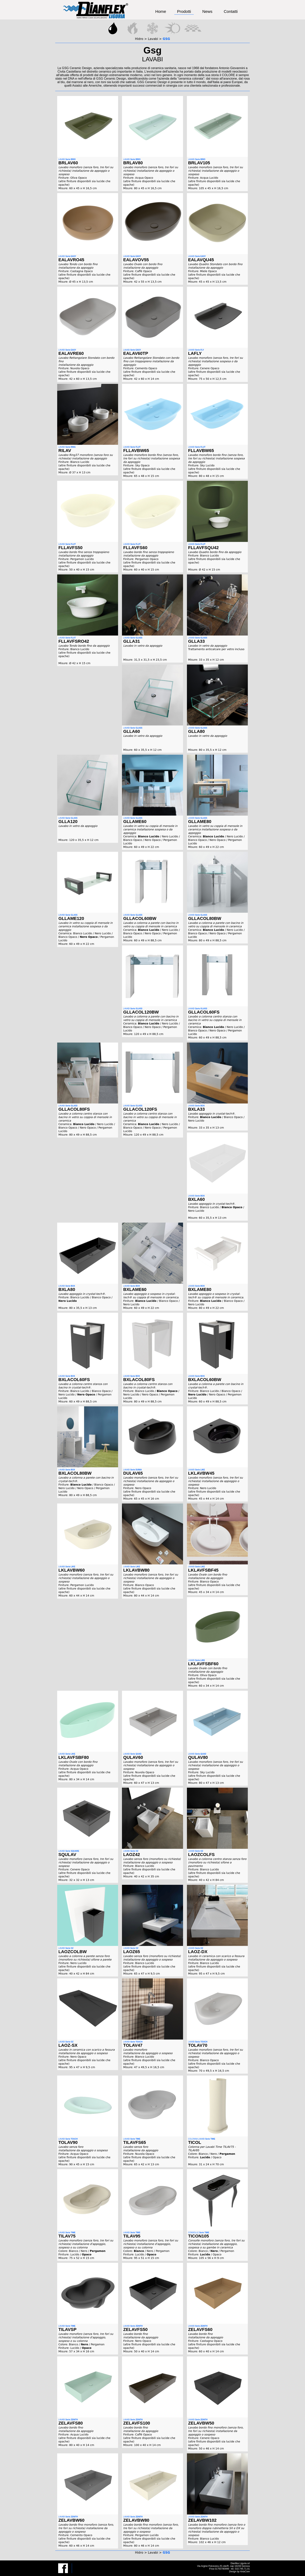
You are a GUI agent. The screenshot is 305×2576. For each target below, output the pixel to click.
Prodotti (184, 11)
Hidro (139, 39)
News (207, 11)
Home (160, 11)
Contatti (231, 11)
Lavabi (153, 39)
